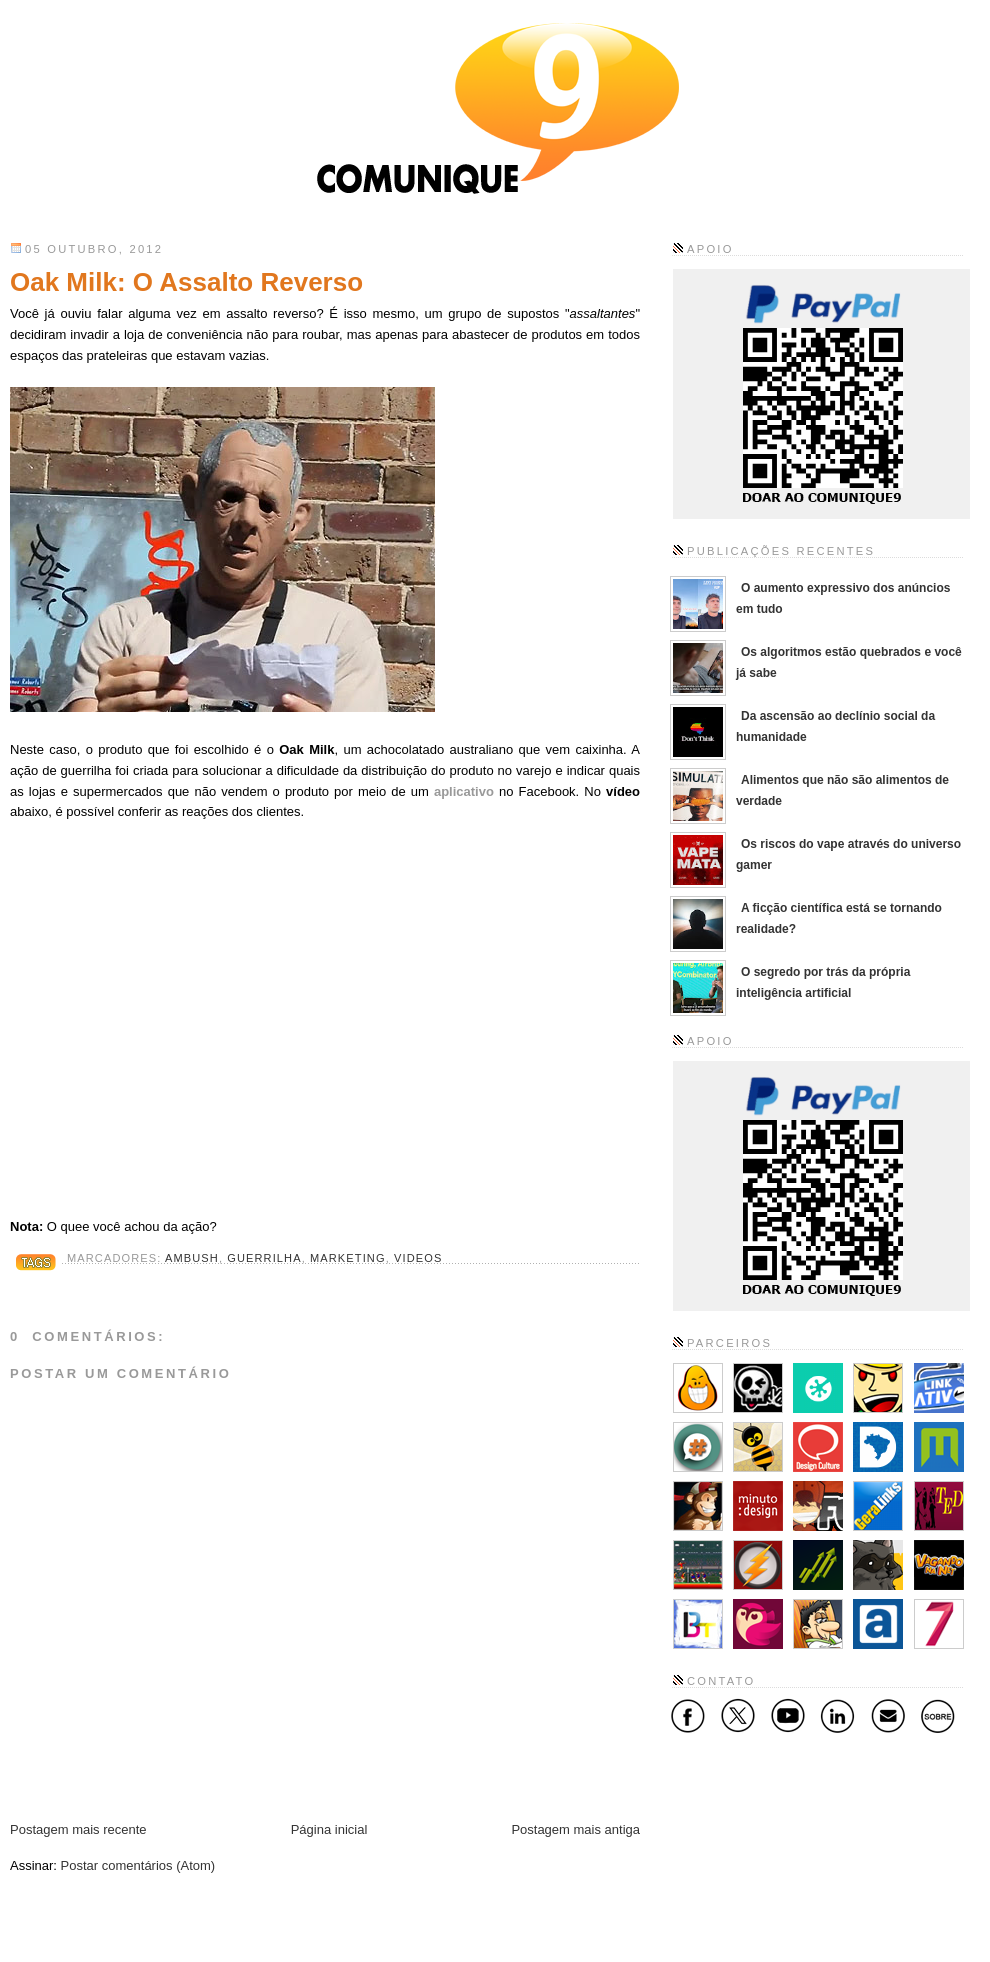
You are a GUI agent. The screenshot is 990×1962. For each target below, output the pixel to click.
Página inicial (329, 1829)
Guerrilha (264, 1258)
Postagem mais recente (78, 1829)
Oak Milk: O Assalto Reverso (186, 282)
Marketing (348, 1258)
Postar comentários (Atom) (138, 1865)
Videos (418, 1258)
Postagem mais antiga (575, 1829)
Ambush (192, 1258)
